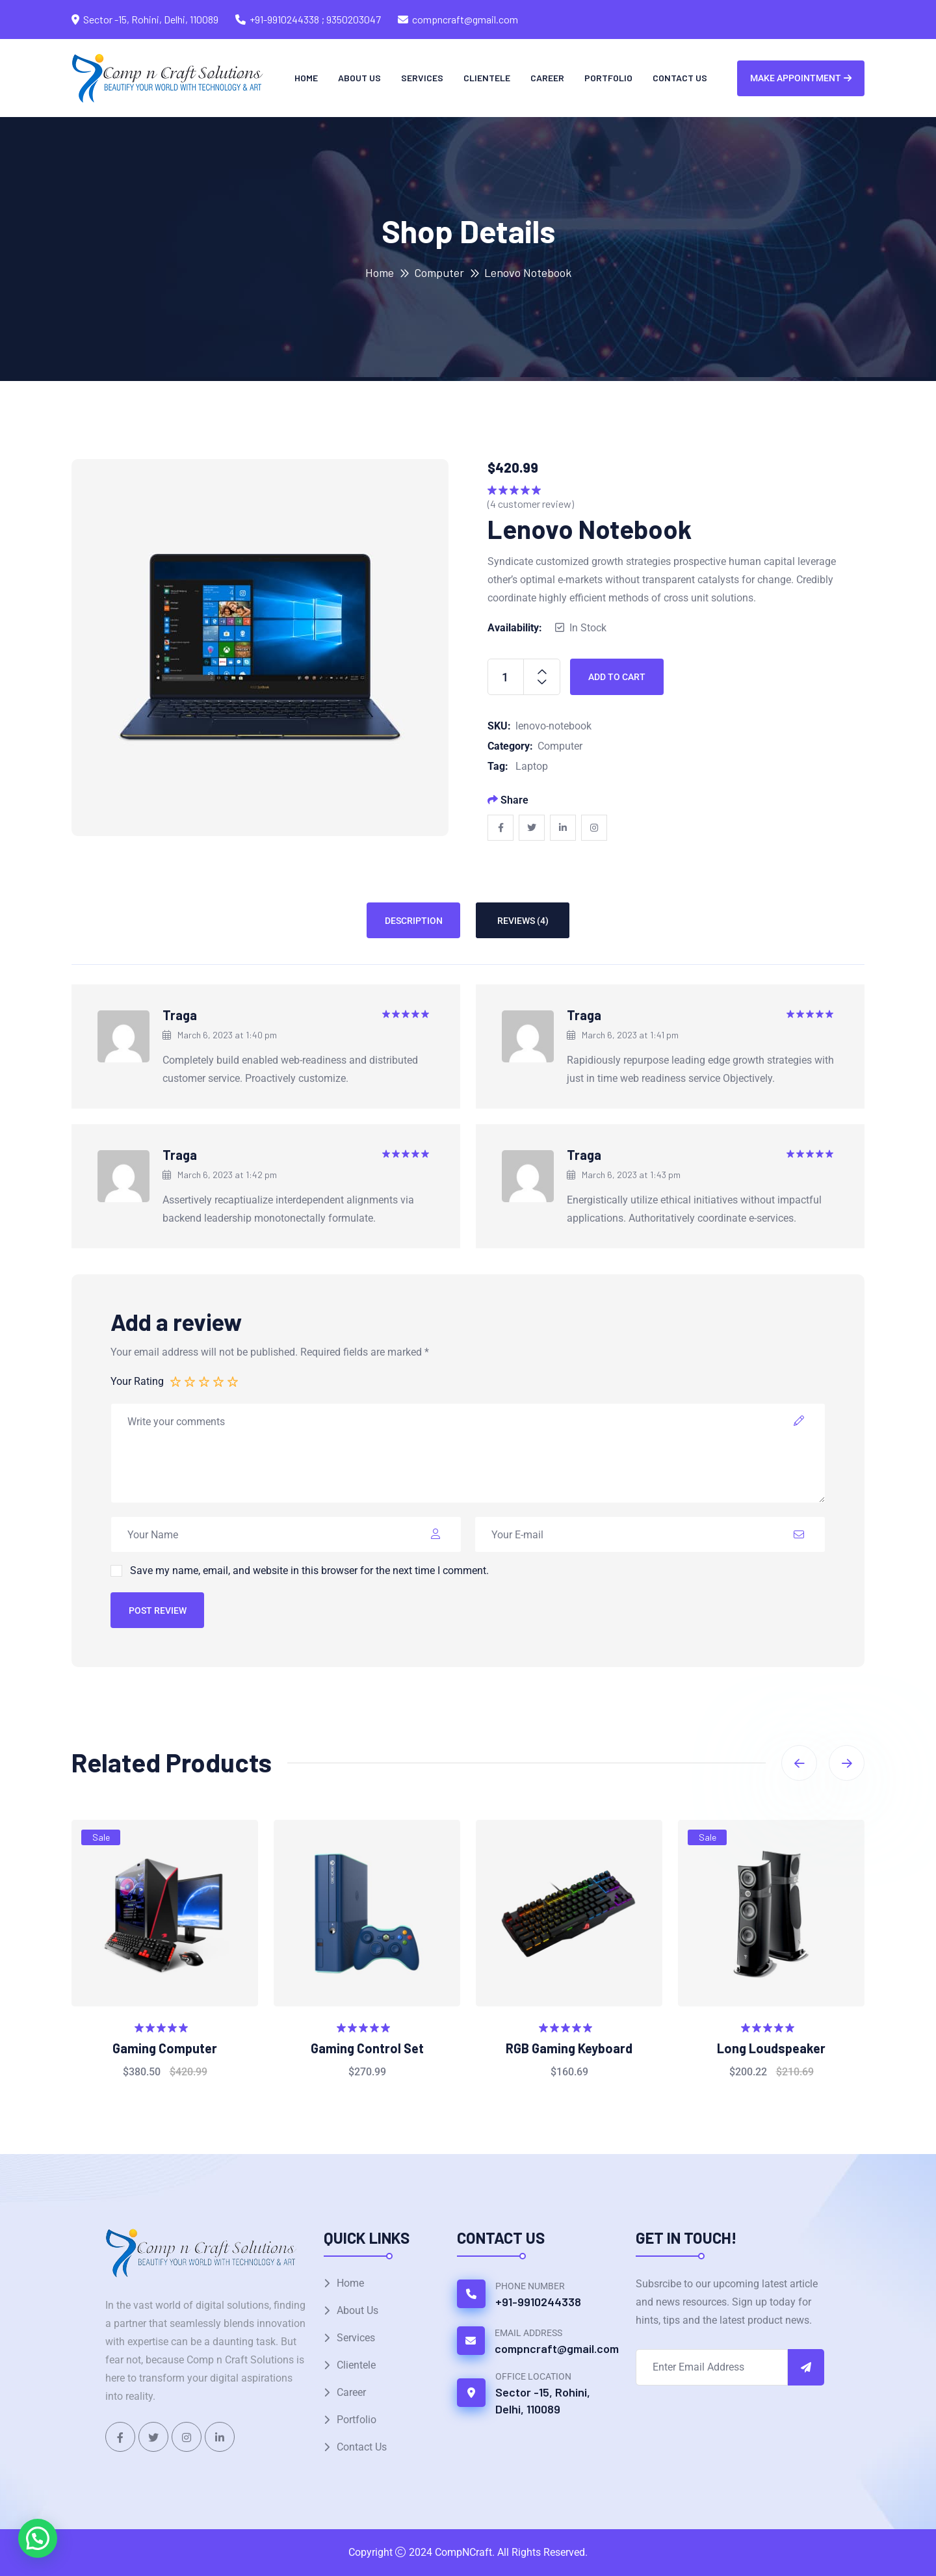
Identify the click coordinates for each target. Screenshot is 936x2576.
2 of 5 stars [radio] (190, 1381)
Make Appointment (801, 78)
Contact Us (680, 77)
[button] (37, 2538)
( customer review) (531, 503)
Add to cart (616, 677)
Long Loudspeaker (771, 2048)
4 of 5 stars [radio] (219, 1381)
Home (306, 77)
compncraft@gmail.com (465, 19)
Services (422, 77)
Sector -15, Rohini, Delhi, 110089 (542, 2400)
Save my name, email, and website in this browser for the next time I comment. (309, 1570)
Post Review (158, 1610)
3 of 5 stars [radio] (205, 1381)
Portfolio (608, 77)
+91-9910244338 (538, 2301)
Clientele (486, 77)
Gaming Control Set (367, 2048)
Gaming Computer (164, 2048)
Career (547, 77)
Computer (439, 272)
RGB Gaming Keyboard (569, 2048)
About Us (359, 77)
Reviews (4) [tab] (523, 920)
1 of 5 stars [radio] (176, 1381)
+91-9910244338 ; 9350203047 (315, 19)
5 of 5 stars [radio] (233, 1381)
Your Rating (137, 1381)
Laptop (531, 766)
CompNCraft (463, 2552)
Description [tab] (414, 920)
